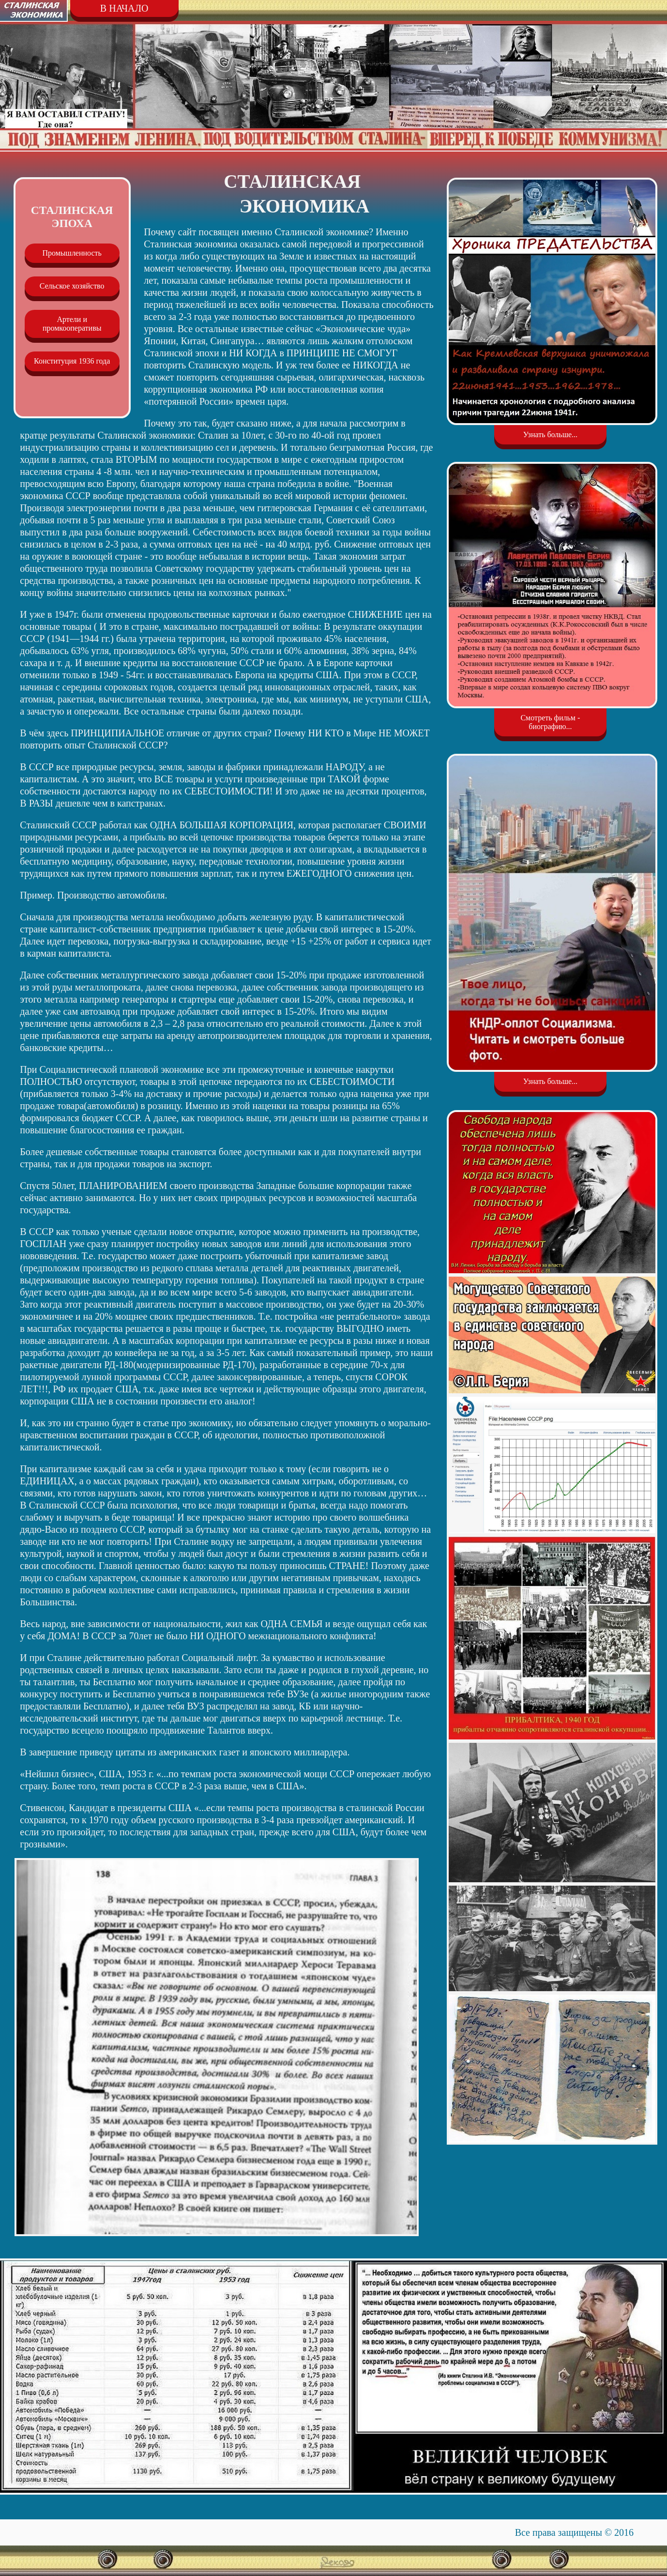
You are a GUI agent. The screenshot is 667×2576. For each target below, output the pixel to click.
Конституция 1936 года (72, 361)
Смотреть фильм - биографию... (550, 722)
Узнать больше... (550, 434)
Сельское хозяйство (72, 286)
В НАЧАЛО (124, 8)
